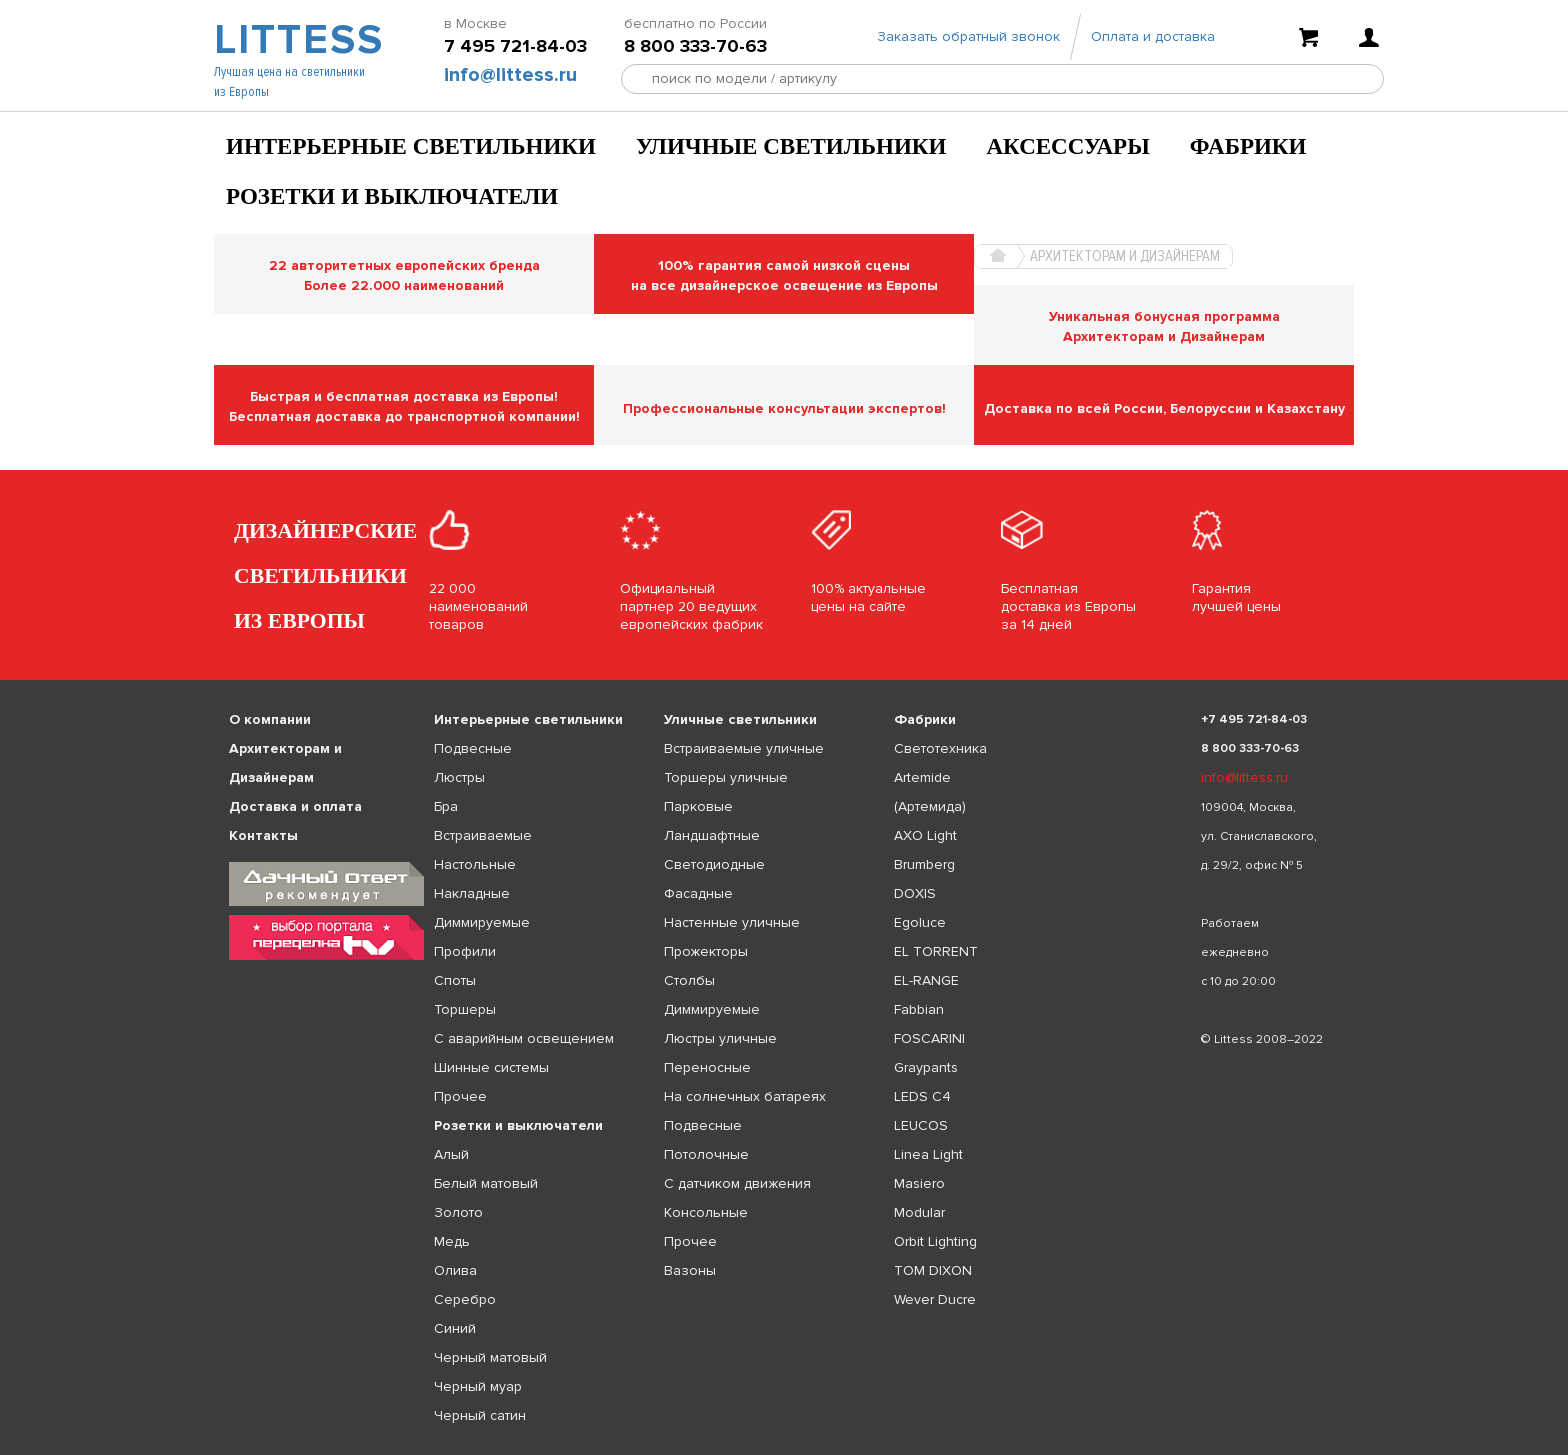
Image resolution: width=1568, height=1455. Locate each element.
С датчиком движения (737, 1183)
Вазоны (690, 1270)
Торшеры (465, 1009)
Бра (446, 806)
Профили (465, 951)
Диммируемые (482, 922)
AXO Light (925, 835)
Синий (455, 1328)
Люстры (459, 777)
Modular (919, 1212)
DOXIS (915, 893)
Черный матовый (490, 1357)
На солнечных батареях (745, 1096)
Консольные (706, 1212)
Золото (458, 1212)
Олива (455, 1270)
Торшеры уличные (726, 777)
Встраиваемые (483, 835)
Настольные (475, 864)
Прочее (460, 1096)
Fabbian (919, 1009)
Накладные (472, 893)
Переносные (707, 1067)
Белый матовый (486, 1183)
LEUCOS (921, 1125)
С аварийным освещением (524, 1038)
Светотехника (940, 748)
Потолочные (706, 1154)
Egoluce (920, 922)
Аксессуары (1067, 146)
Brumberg (924, 864)
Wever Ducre (935, 1299)
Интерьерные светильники (411, 146)
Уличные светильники (791, 146)
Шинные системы (491, 1067)
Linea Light (928, 1154)
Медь (452, 1241)
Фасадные (698, 893)
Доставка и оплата (295, 806)
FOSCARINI (929, 1038)
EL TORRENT (936, 951)
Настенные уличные (732, 922)
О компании (270, 719)
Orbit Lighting (935, 1241)
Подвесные (473, 748)
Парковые (698, 806)
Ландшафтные (712, 835)
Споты (455, 980)
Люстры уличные (720, 1038)
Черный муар (478, 1386)
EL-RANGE (926, 980)
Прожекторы (706, 951)
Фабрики (1248, 146)
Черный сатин (480, 1415)
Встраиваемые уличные (744, 748)
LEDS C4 (922, 1096)
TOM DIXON (933, 1270)
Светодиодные (714, 864)
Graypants (926, 1067)
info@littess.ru (510, 81)
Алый (451, 1154)
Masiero (919, 1183)
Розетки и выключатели (392, 196)
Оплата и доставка (1153, 42)
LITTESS (296, 46)
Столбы (689, 980)
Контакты (263, 835)
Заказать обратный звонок (968, 42)
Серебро (465, 1299)
